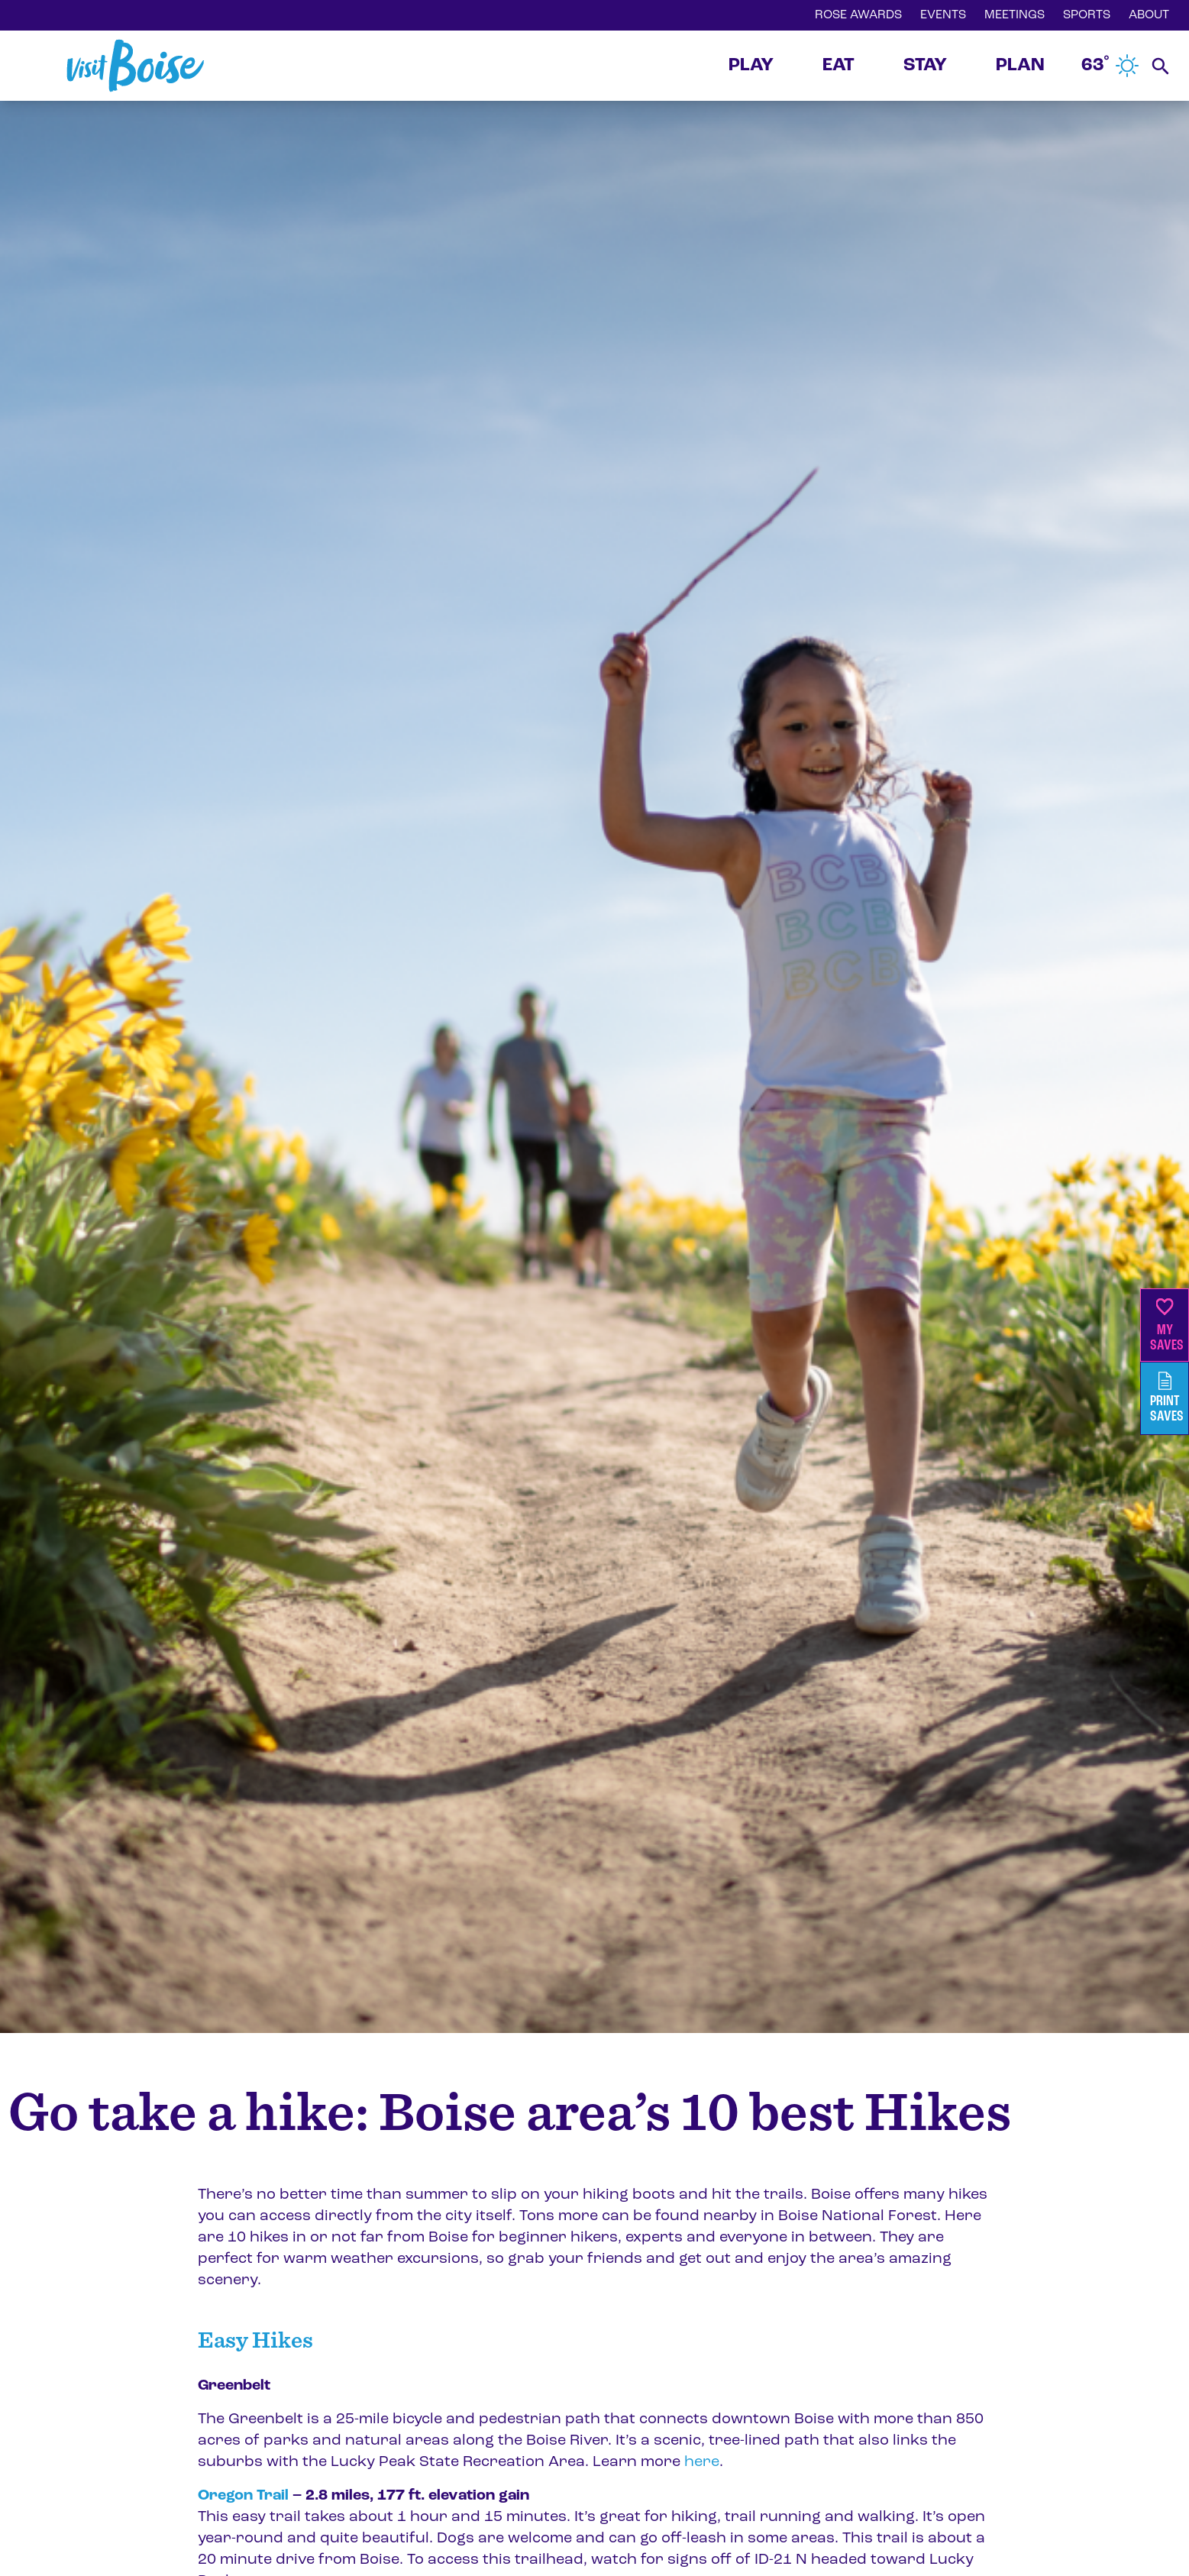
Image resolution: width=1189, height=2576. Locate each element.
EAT (838, 66)
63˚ (1110, 65)
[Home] (135, 66)
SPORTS (1086, 15)
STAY (925, 66)
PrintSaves (1167, 1398)
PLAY (751, 66)
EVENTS (943, 15)
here (699, 2462)
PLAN (1020, 66)
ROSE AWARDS (858, 15)
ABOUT (1149, 15)
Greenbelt (234, 2385)
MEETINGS (1014, 15)
